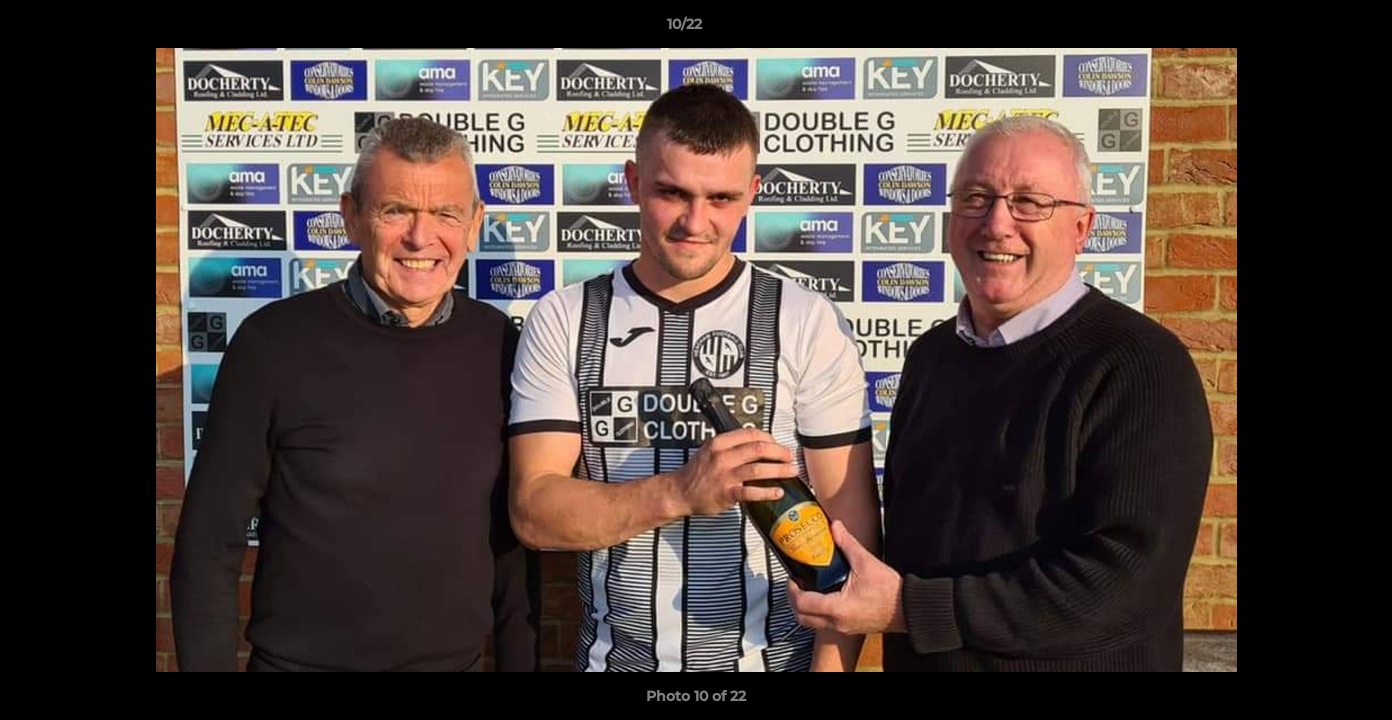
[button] (1308, 29)
